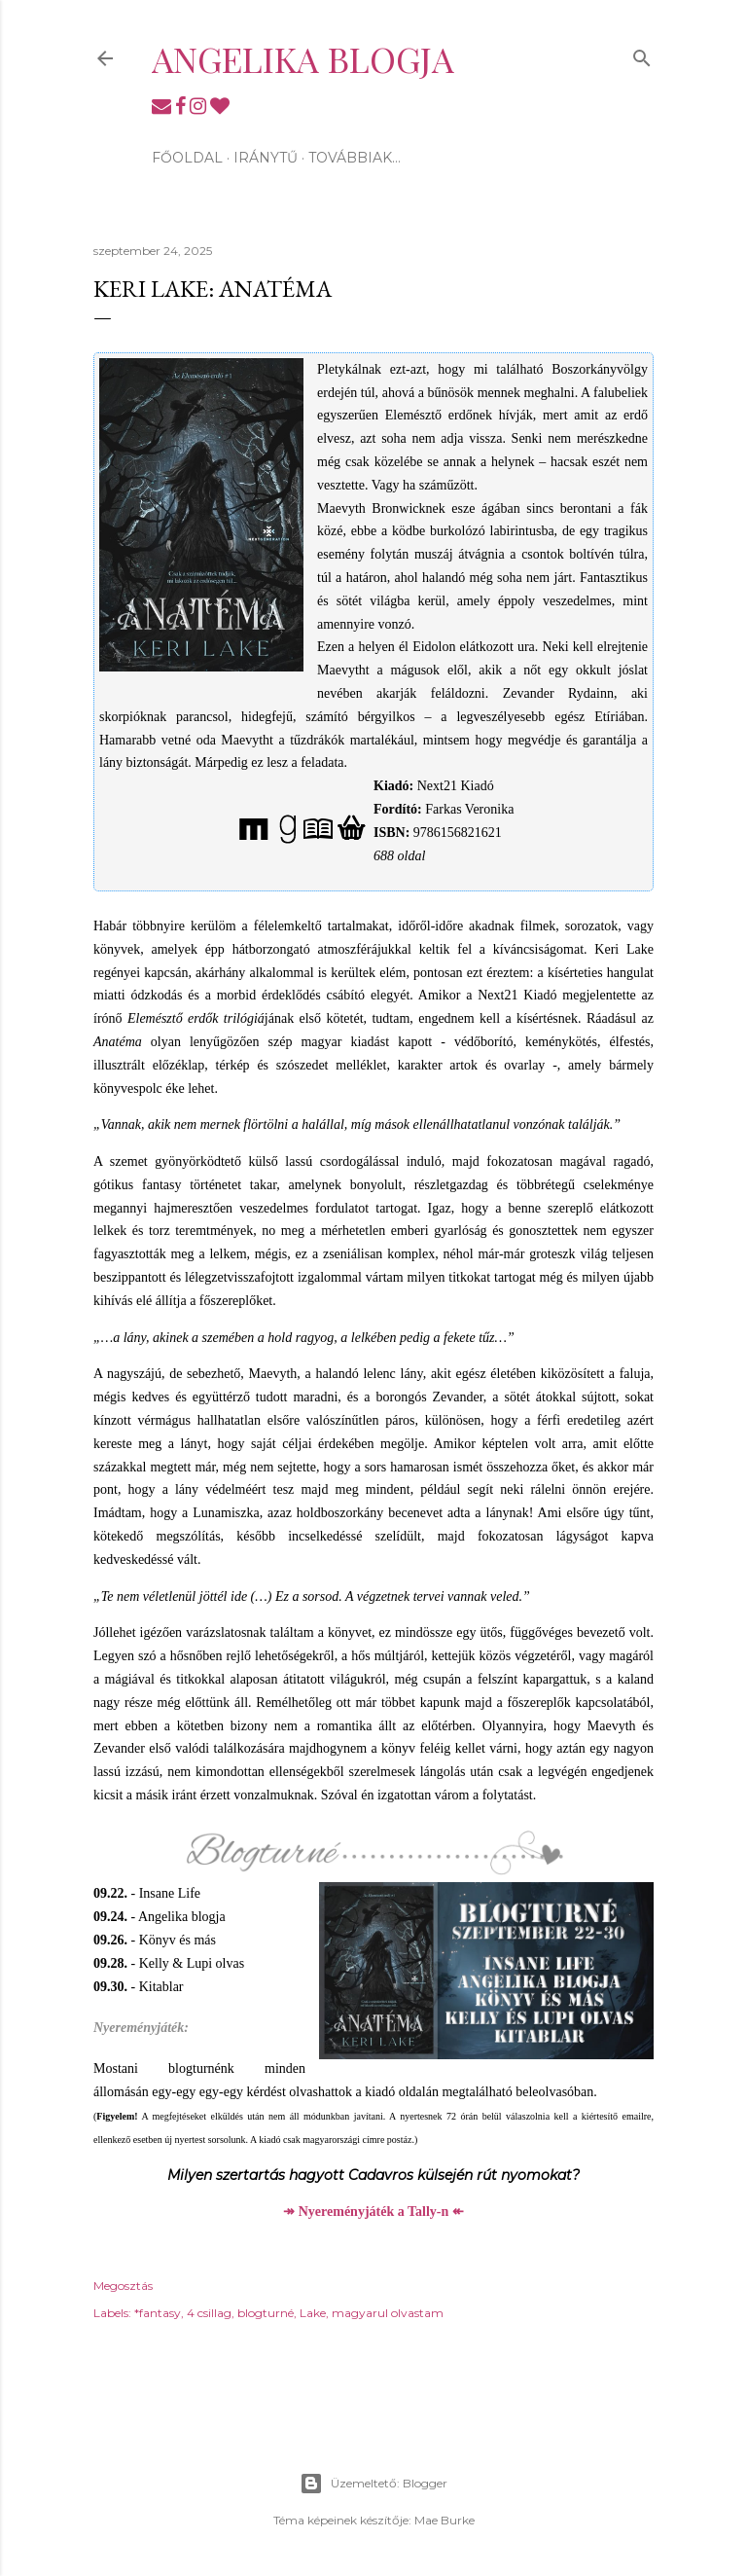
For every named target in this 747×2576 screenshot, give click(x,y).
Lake (313, 2312)
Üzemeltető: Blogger (373, 2483)
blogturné (265, 2312)
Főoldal (187, 157)
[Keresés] (642, 54)
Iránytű (265, 157)
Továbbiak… (354, 157)
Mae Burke (444, 2520)
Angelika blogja (303, 58)
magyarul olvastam (388, 2312)
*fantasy (157, 2312)
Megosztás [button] (123, 2285)
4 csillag (209, 2312)
